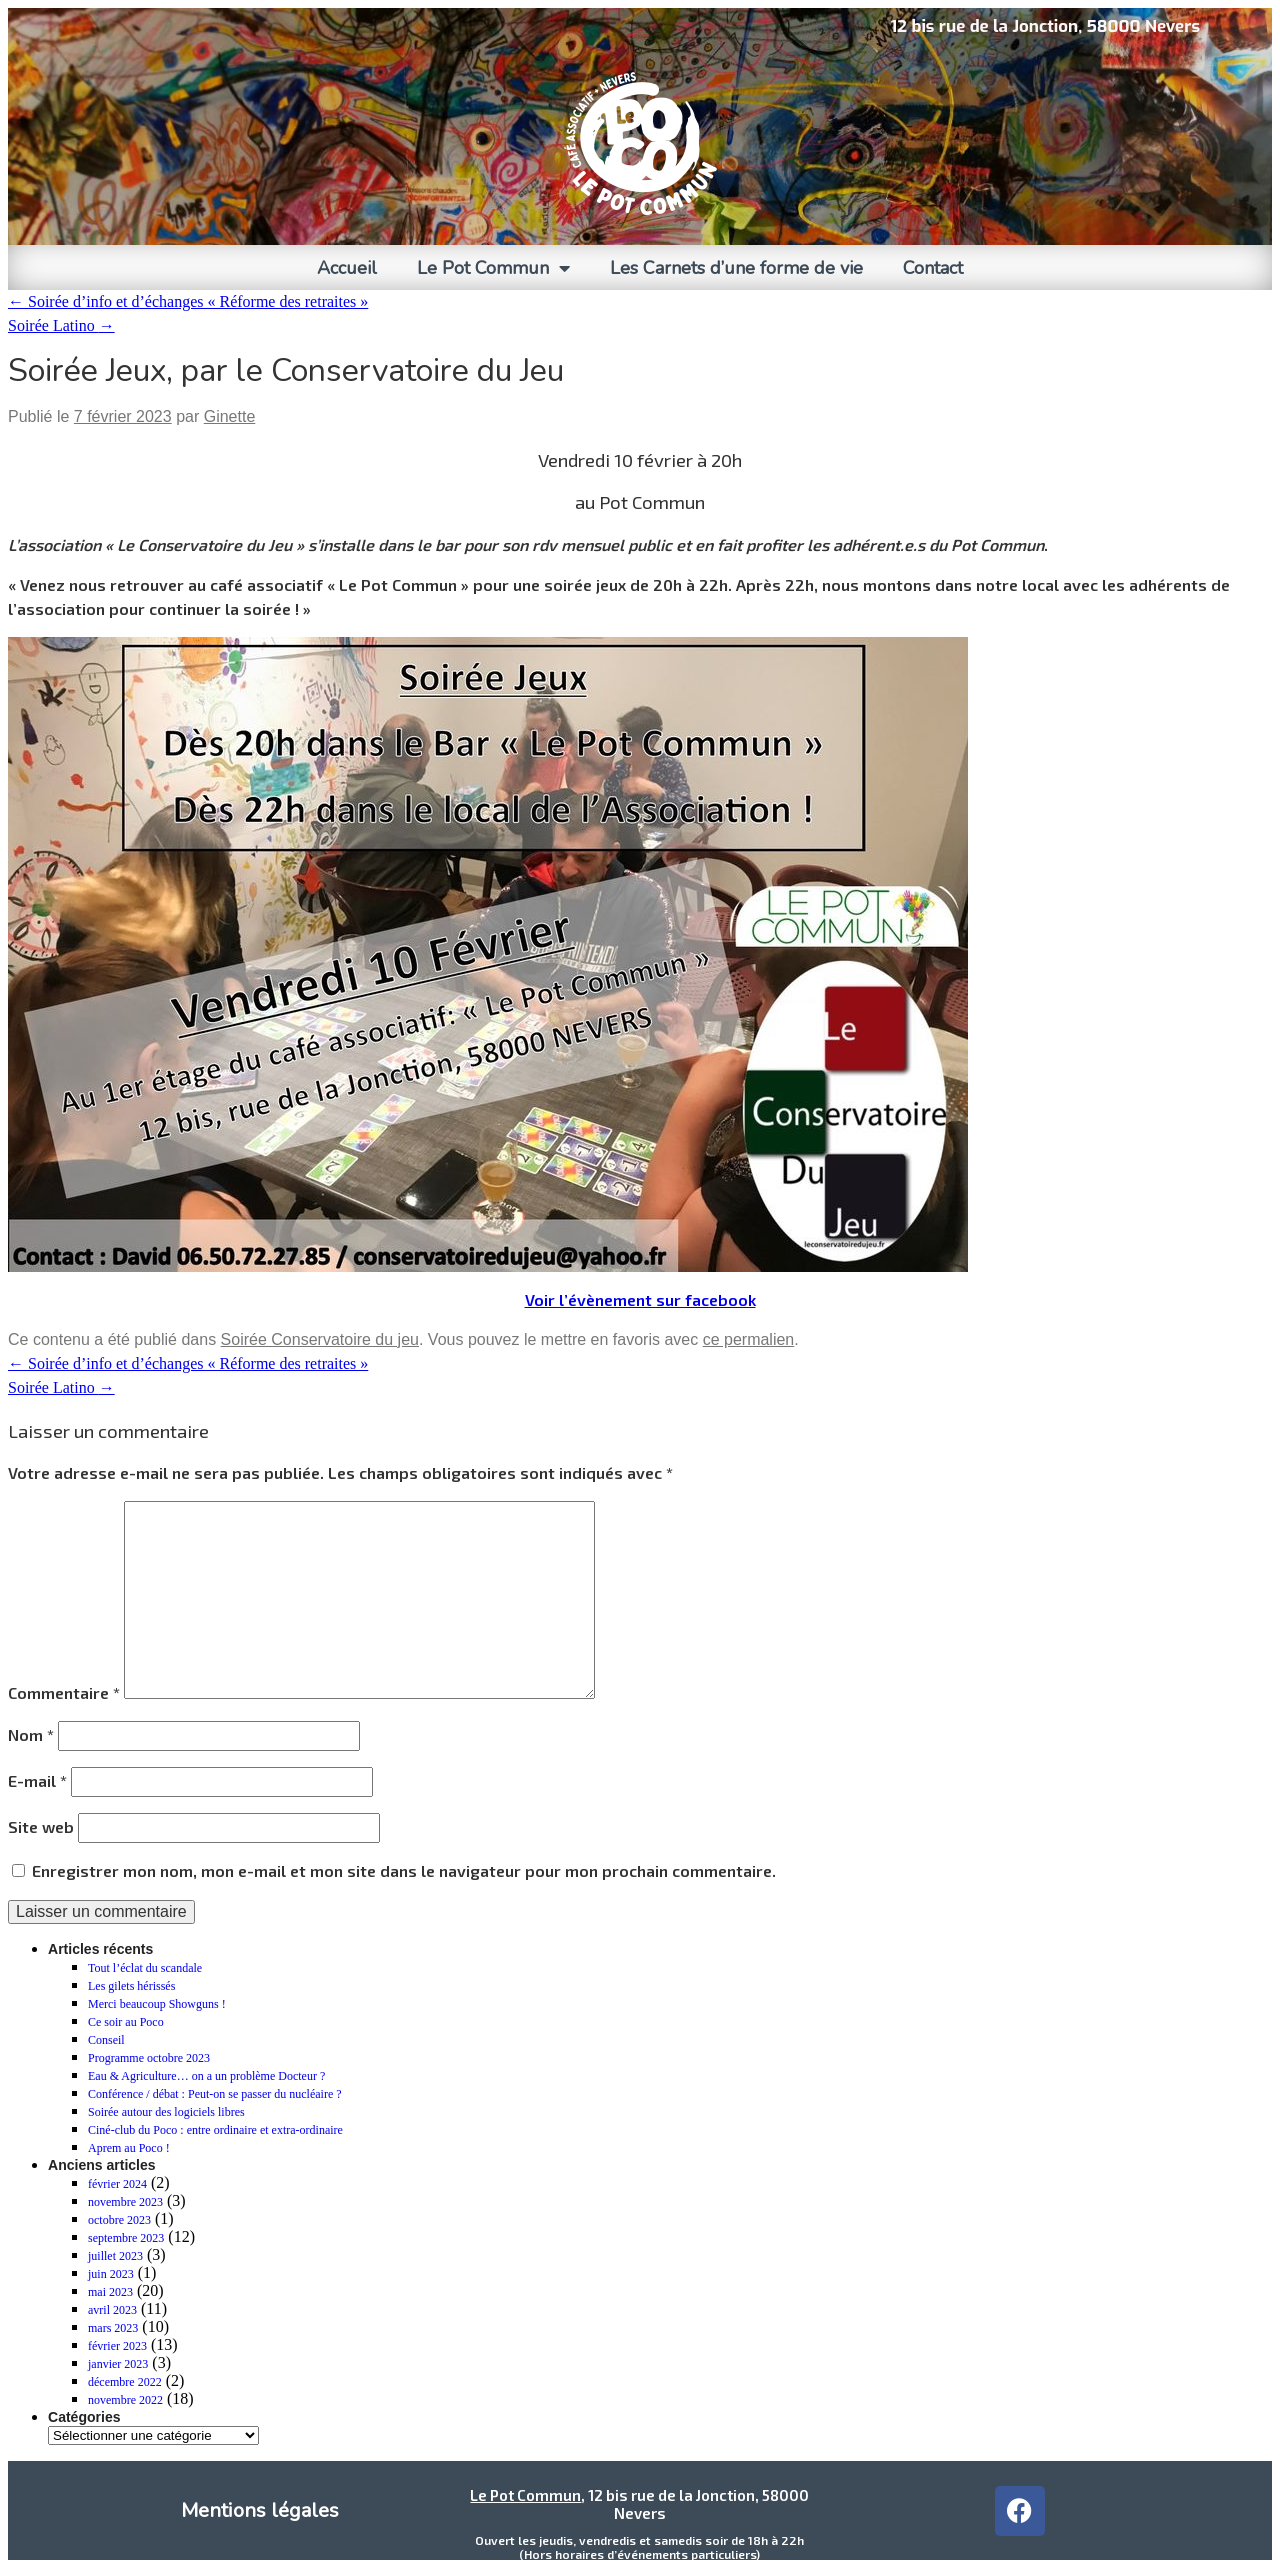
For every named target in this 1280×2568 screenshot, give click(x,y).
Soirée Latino (61, 325)
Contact (933, 268)
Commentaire (64, 1692)
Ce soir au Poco (126, 2022)
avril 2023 (112, 2310)
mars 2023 (113, 2328)
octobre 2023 (119, 2220)
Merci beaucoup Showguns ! (157, 2004)
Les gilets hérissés (131, 1986)
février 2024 (117, 2184)
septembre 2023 (126, 2238)
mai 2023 (110, 2292)
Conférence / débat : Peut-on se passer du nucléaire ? (215, 2094)
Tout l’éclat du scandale (145, 1968)
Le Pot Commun (493, 268)
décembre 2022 (125, 2382)
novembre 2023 (125, 2202)
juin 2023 (111, 2274)
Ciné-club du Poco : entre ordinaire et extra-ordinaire (215, 2130)
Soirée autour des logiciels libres (166, 2112)
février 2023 (117, 2346)
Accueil (347, 268)
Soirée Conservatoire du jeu (320, 1339)
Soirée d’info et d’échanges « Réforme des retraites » (188, 301)
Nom (31, 1734)
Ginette (230, 416)
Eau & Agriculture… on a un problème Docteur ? (206, 2076)
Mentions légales (260, 2510)
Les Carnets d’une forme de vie (736, 268)
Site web (41, 1826)
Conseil (106, 2040)
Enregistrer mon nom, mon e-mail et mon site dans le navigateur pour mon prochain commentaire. (404, 1870)
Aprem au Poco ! (129, 2148)
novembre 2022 (125, 2400)
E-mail (37, 1780)
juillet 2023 (115, 2256)
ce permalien (749, 1339)
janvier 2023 (118, 2364)
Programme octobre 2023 (149, 2058)
